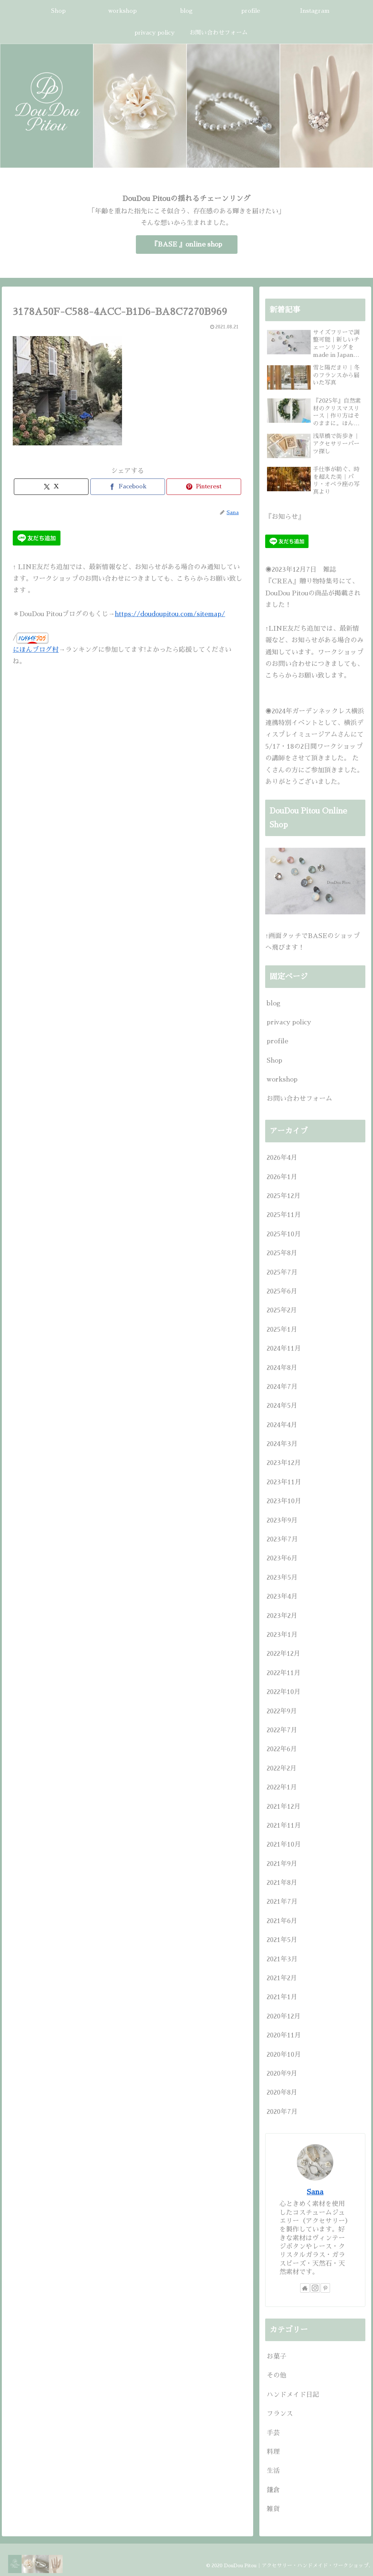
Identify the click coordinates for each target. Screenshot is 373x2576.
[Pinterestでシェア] (203, 486)
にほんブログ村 (36, 649)
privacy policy (289, 1022)
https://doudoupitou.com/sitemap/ (170, 614)
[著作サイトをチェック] (305, 2288)
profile (277, 1041)
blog (273, 1003)
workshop (282, 1079)
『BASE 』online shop (186, 244)
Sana (315, 2191)
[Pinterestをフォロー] (325, 2288)
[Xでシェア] (51, 486)
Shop (274, 1060)
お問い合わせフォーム (299, 1098)
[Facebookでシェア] (127, 486)
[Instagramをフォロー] (315, 2288)
